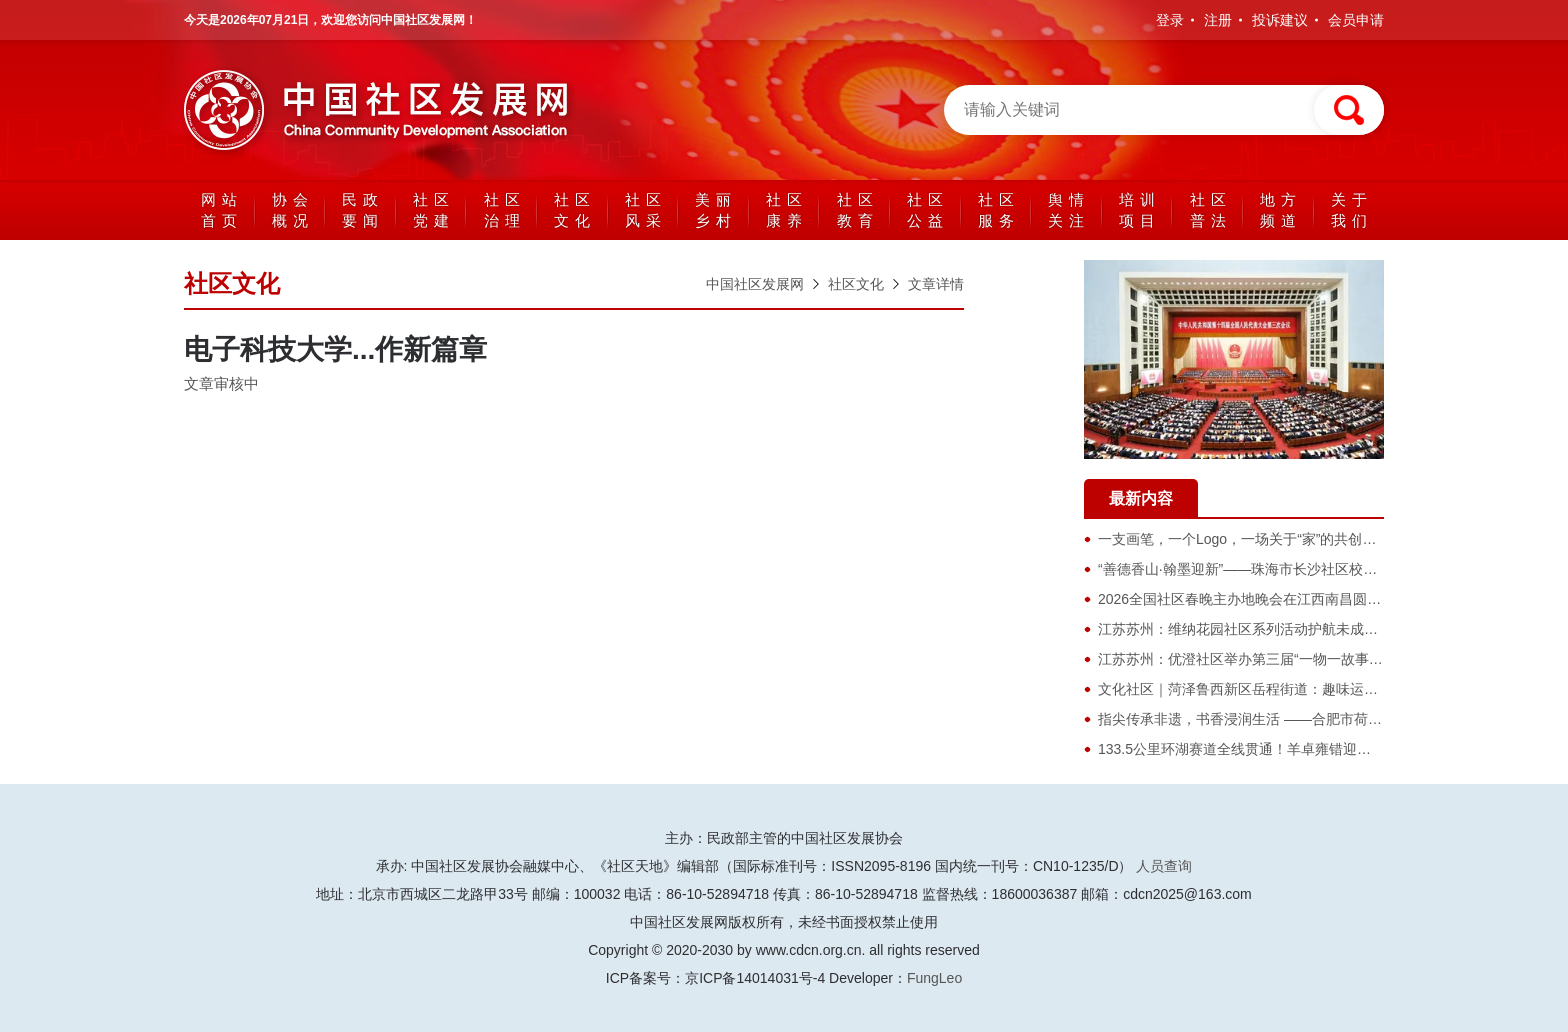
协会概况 (293, 210)
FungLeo (934, 978)
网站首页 (222, 210)
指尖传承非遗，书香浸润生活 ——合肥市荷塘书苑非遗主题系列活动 (1310, 719)
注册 (1218, 20)
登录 (1170, 20)
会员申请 (1356, 20)
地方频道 (1281, 210)
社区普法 (1211, 210)
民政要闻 (363, 210)
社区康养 (787, 210)
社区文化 (575, 210)
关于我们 (1352, 210)
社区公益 (928, 210)
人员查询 (1164, 866)
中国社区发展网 (384, 110)
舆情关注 (1069, 210)
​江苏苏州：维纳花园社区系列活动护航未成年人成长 (1259, 629)
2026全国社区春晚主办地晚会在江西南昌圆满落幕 (1253, 599)
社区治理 (505, 210)
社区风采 (646, 210)
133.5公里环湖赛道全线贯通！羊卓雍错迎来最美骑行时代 (1276, 749)
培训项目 (1140, 210)
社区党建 (434, 210)
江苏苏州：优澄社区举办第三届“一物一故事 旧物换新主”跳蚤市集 (1300, 659)
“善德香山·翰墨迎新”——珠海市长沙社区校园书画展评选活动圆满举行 (1314, 569)
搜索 (1349, 110)
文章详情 (936, 284)
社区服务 (999, 210)
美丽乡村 (716, 210)
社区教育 (858, 210)
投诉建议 (1280, 20)
